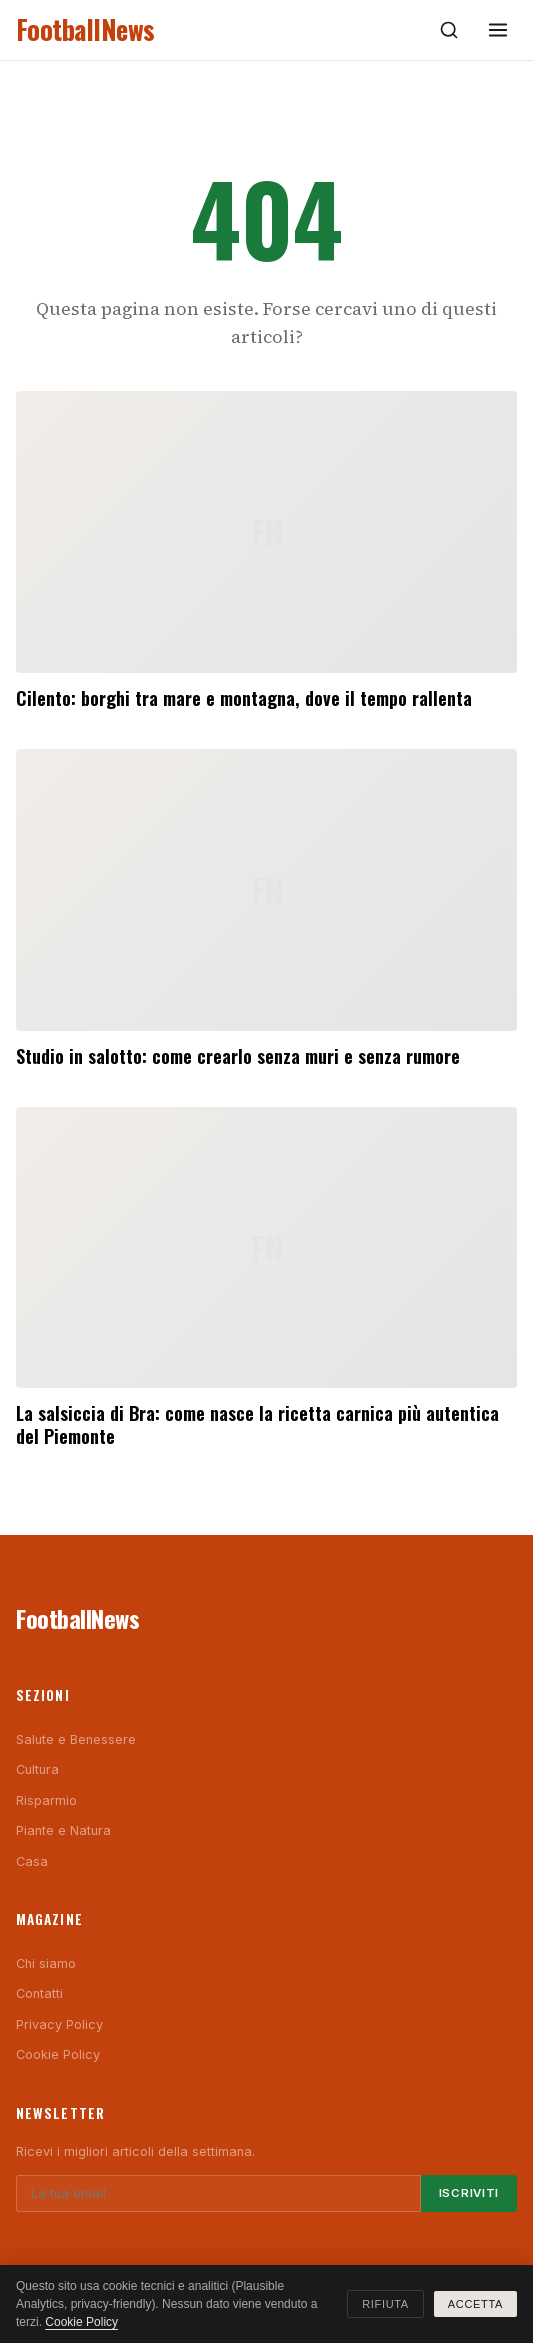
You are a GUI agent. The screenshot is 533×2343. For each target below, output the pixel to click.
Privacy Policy (59, 2024)
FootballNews (85, 29)
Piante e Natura (63, 1830)
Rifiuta (385, 2304)
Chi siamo (46, 1963)
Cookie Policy (58, 2054)
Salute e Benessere (76, 1739)
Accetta (475, 2304)
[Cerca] (449, 30)
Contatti (39, 1993)
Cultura (37, 1769)
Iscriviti (469, 2193)
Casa (32, 1861)
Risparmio (46, 1800)
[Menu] (498, 30)
